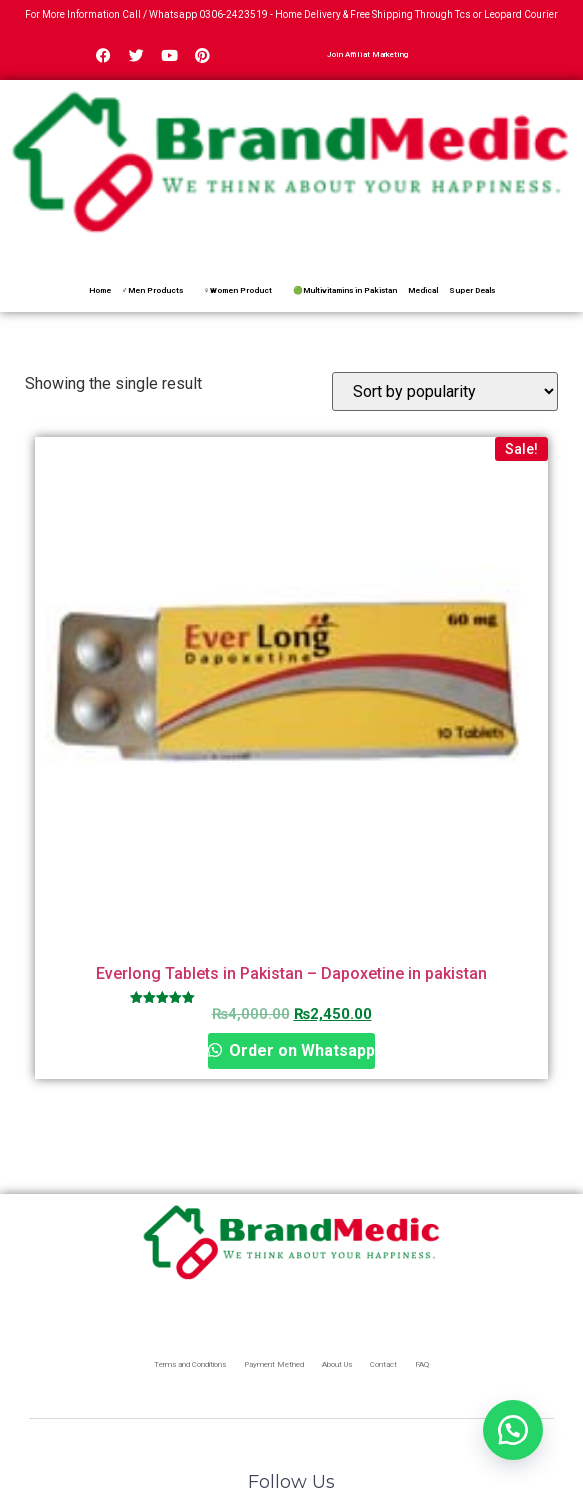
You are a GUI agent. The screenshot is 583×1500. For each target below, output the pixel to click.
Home (100, 290)
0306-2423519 (233, 14)
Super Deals (472, 290)
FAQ (422, 1364)
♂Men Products (152, 290)
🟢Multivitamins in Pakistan (345, 290)
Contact (383, 1364)
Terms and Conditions (190, 1364)
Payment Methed (274, 1364)
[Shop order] (445, 391)
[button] (513, 1430)
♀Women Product (238, 290)
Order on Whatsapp (300, 1050)
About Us (337, 1364)
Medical (423, 290)
